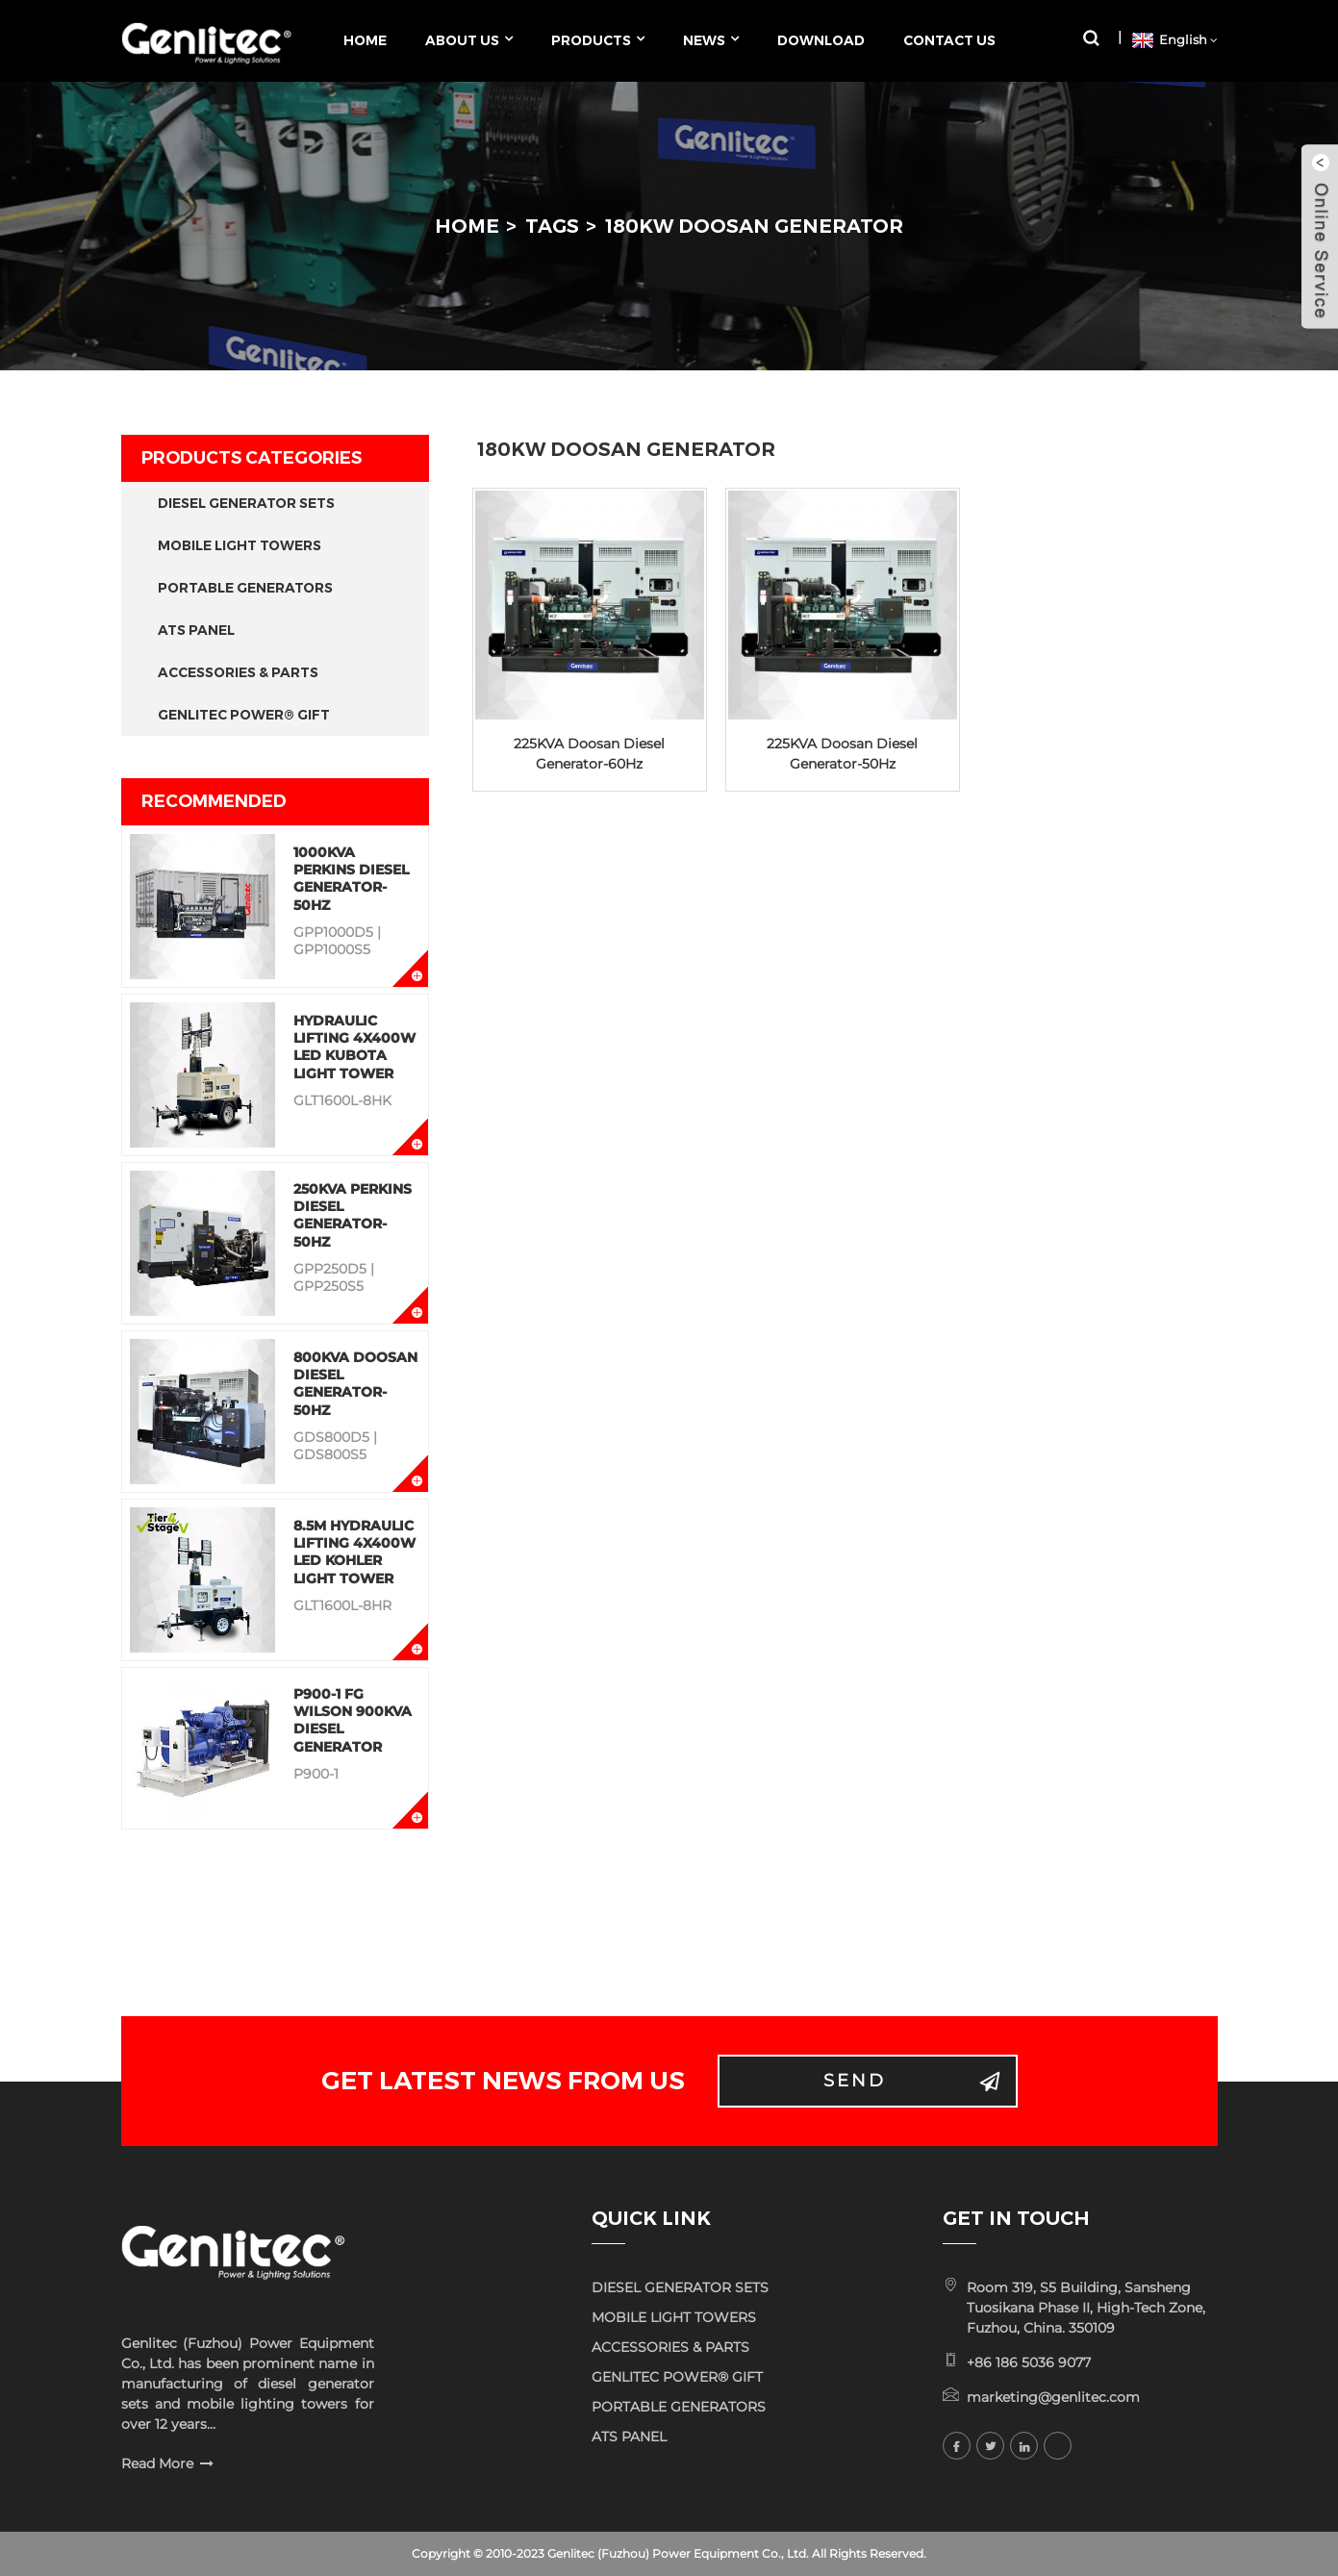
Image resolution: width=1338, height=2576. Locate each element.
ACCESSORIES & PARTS (238, 672)
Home (467, 226)
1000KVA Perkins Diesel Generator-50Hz (351, 879)
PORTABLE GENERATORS (245, 587)
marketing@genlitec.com (1053, 2397)
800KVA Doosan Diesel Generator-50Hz (355, 1384)
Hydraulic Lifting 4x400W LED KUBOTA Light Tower (354, 1047)
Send (854, 2080)
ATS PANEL (196, 630)
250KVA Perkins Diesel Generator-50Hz (352, 1215)
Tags (552, 226)
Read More (157, 2463)
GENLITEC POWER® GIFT (244, 714)
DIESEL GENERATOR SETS (246, 503)
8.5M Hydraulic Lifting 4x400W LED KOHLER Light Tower (354, 1552)
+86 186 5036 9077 (1029, 2362)
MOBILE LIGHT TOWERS (239, 545)
